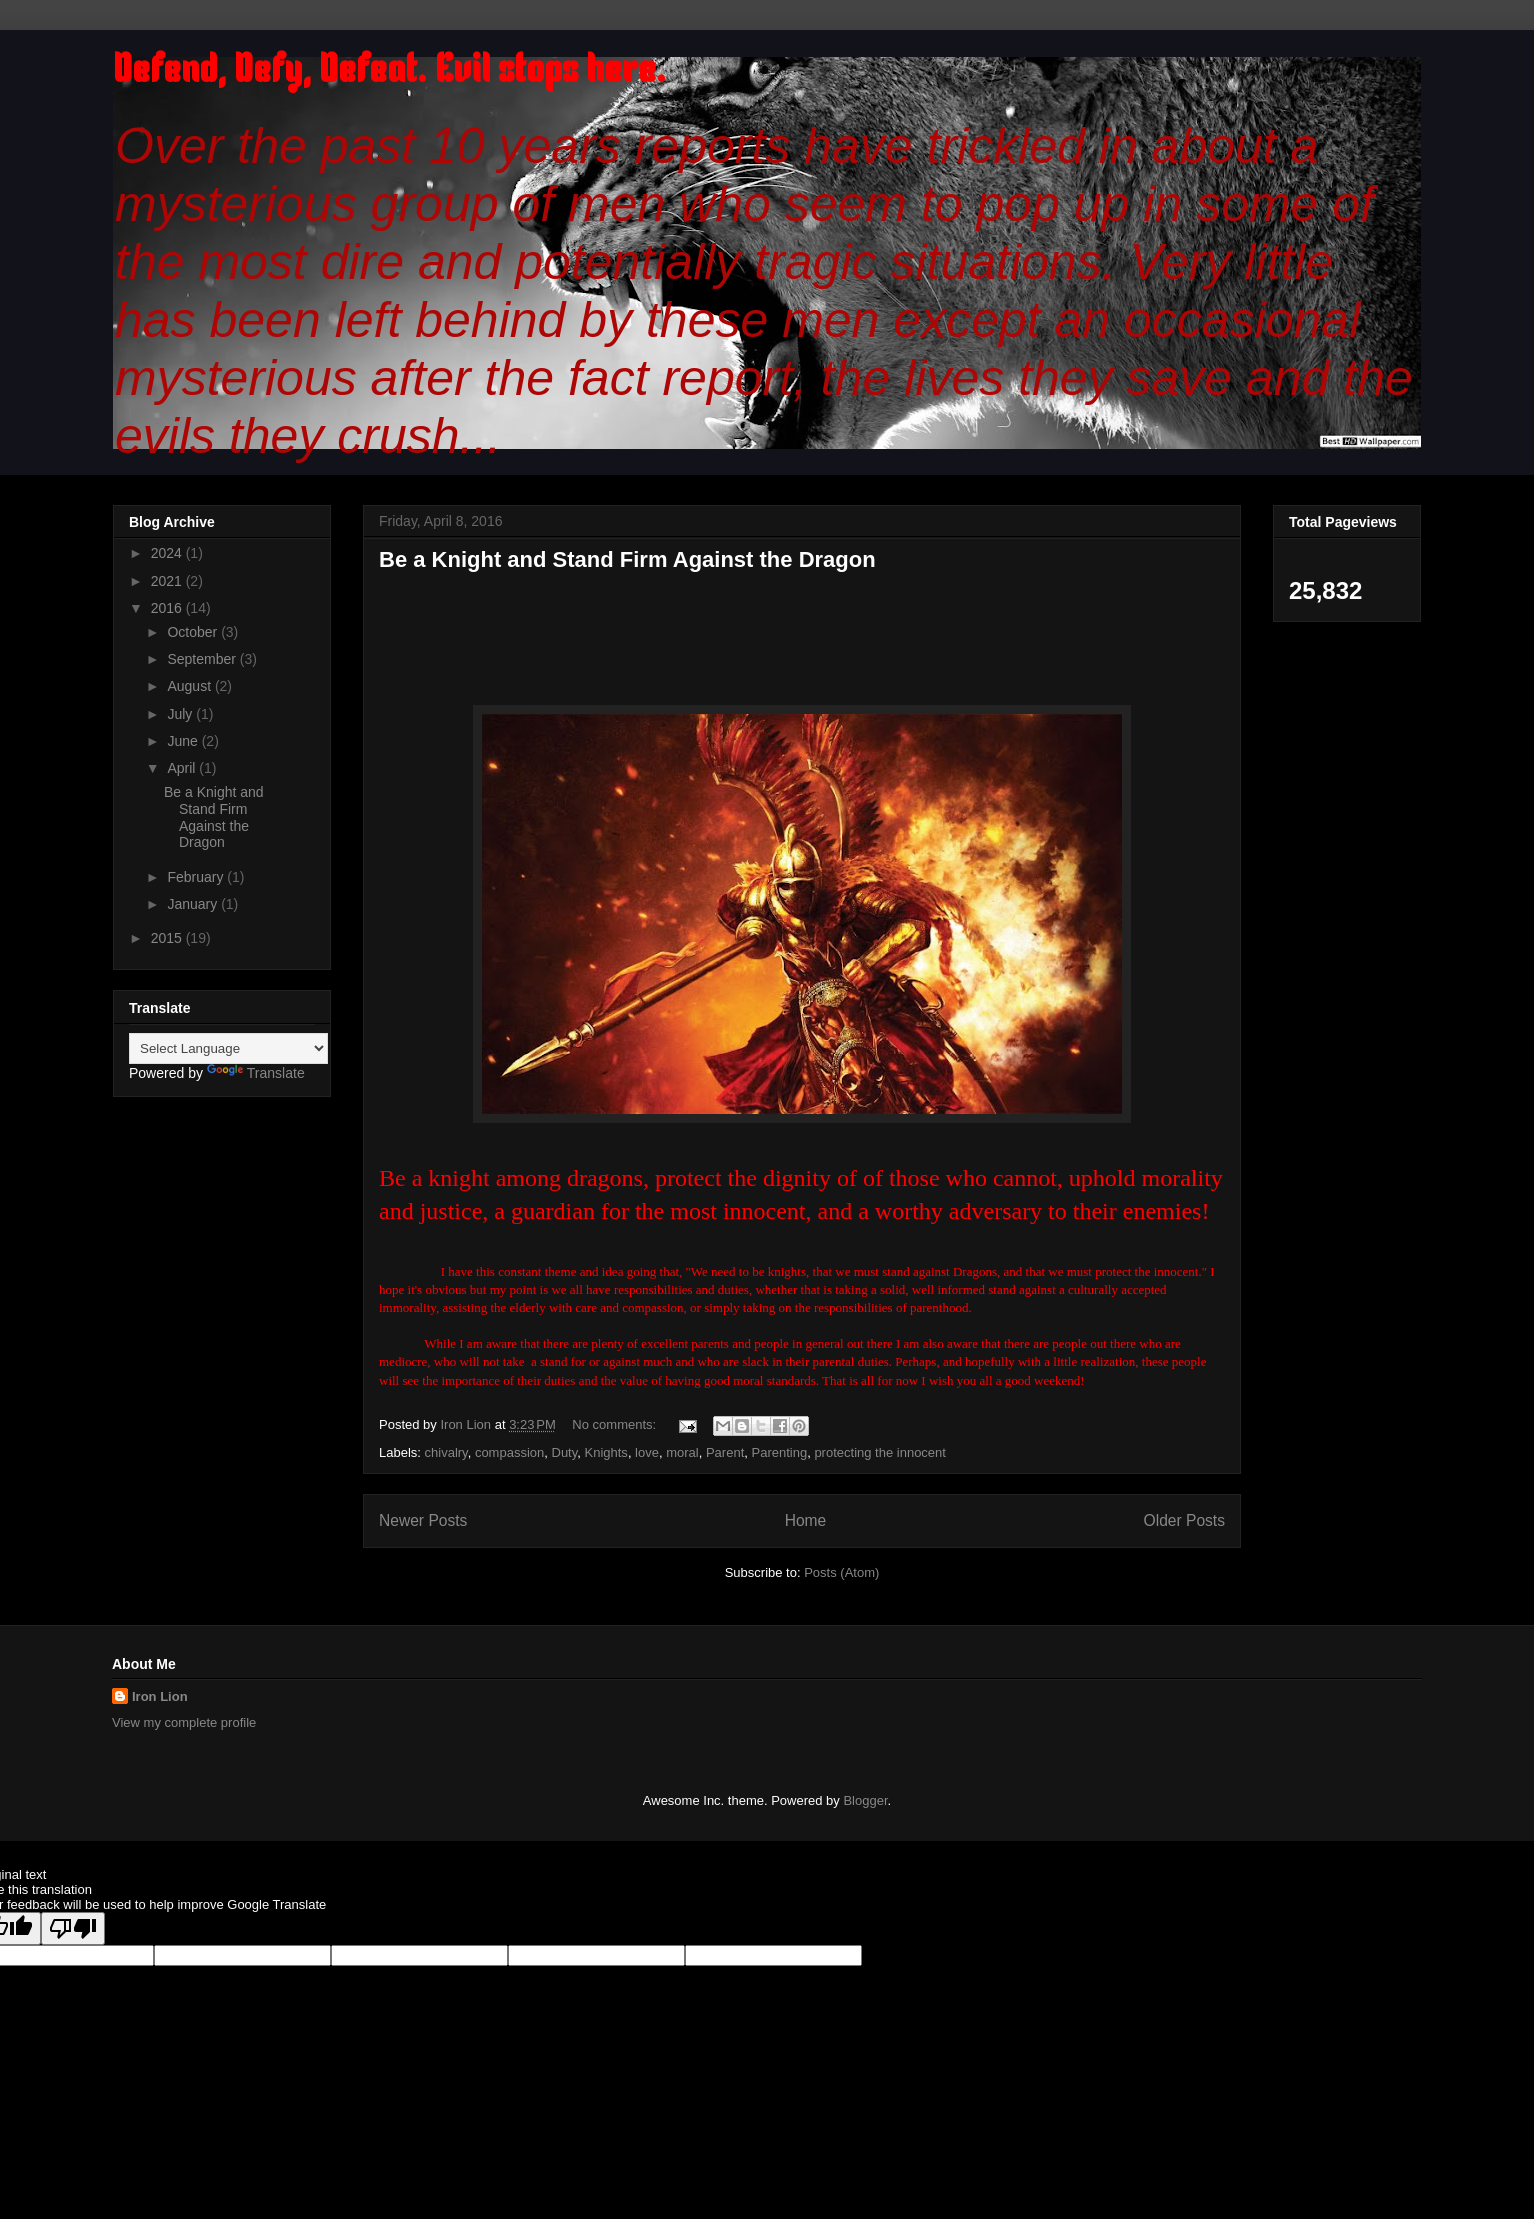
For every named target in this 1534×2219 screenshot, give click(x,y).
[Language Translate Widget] (228, 1048)
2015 (168, 938)
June (184, 741)
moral (682, 1452)
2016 (168, 608)
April (183, 768)
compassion (509, 1452)
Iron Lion (160, 1696)
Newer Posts (423, 1520)
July (181, 714)
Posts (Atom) (841, 1572)
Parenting (780, 1452)
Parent (725, 1452)
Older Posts (1184, 1520)
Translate (256, 1073)
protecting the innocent (880, 1452)
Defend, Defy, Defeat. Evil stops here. (389, 72)
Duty (565, 1452)
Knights (606, 1452)
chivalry (446, 1452)
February (197, 877)
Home (806, 1520)
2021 (168, 581)
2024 (168, 553)
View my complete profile (184, 1722)
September (203, 659)
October (194, 632)
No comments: (615, 1424)
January (194, 904)
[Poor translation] (73, 1928)
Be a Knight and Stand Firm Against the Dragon (627, 559)
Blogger (865, 1800)
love (647, 1452)
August (190, 686)
